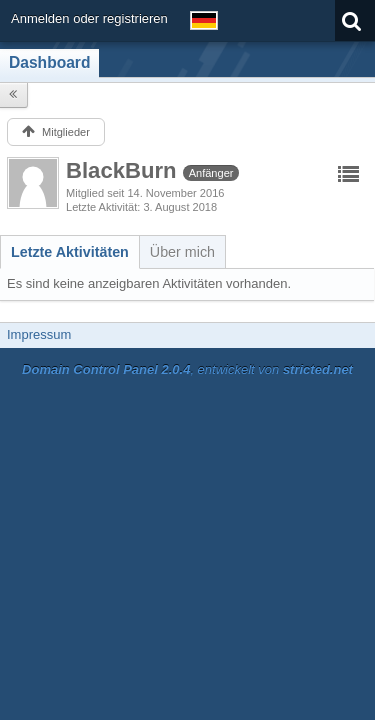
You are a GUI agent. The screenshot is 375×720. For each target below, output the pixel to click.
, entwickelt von (187, 369)
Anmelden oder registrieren (89, 18)
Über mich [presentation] (182, 252)
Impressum (39, 334)
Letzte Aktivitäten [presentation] (70, 252)
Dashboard (49, 62)
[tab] (70, 252)
